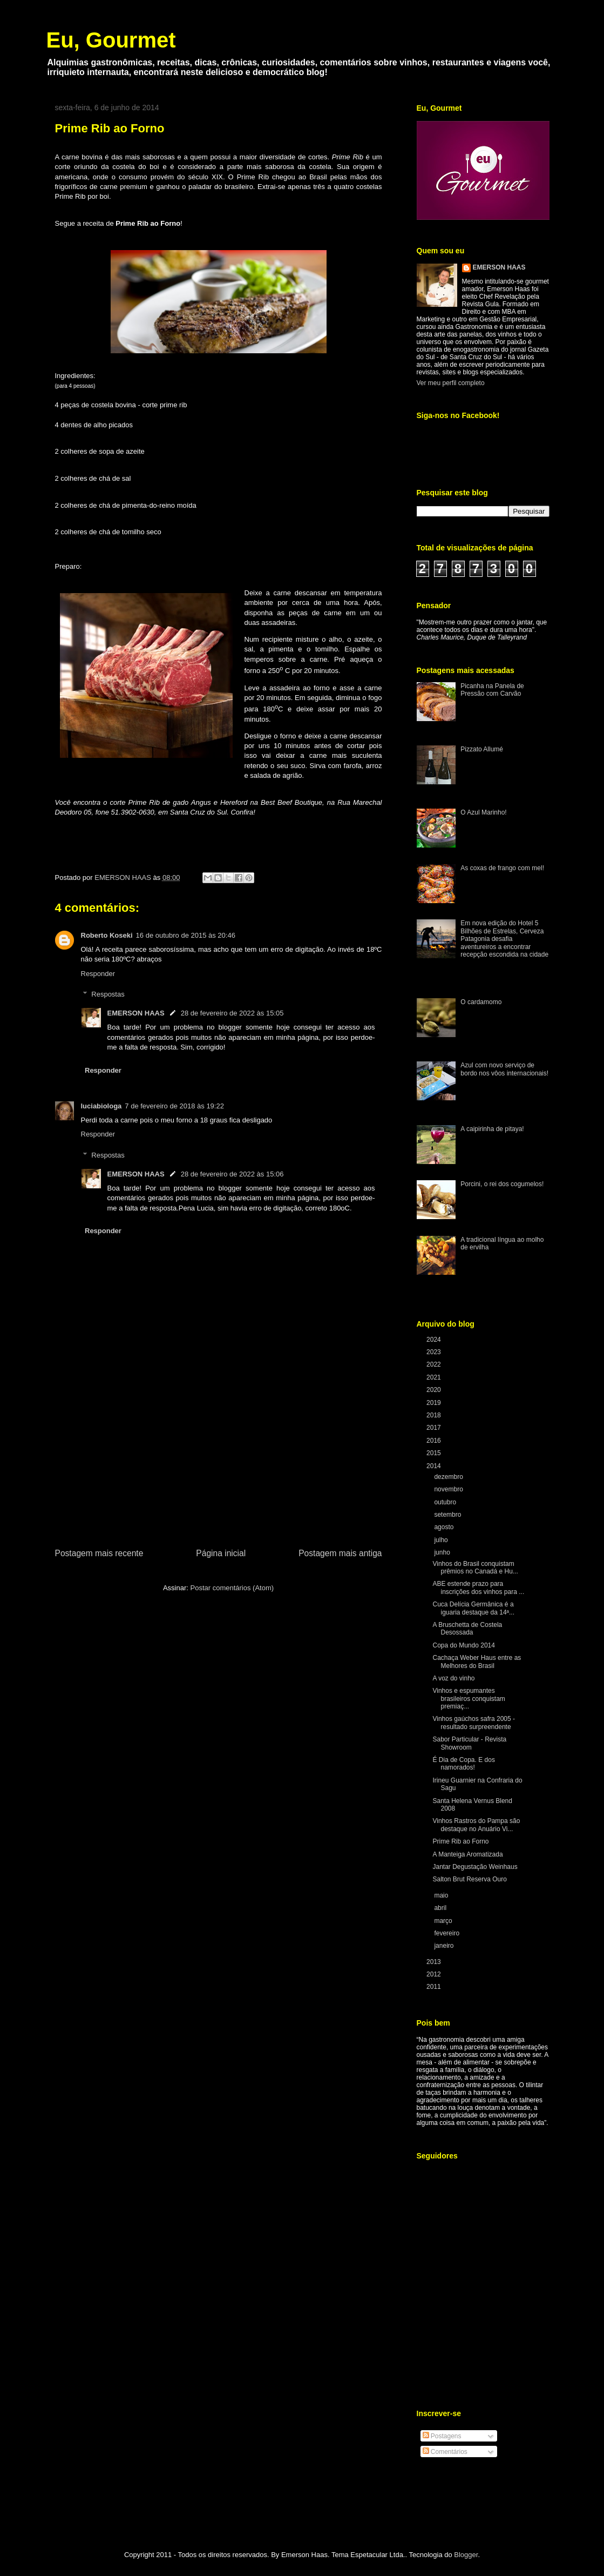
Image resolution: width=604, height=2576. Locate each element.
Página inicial (221, 1553)
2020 (434, 1390)
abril (441, 1908)
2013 (434, 1962)
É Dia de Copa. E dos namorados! (463, 1763)
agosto (444, 1527)
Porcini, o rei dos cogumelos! (502, 1184)
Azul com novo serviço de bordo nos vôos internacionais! (504, 1069)
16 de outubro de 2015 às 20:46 (185, 935)
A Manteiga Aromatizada (467, 1854)
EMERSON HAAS (136, 1013)
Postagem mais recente (99, 1553)
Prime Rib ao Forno (460, 1841)
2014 (434, 1466)
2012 (434, 1974)
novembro (449, 1489)
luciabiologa (101, 1106)
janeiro (444, 1945)
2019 (434, 1403)
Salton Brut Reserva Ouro (469, 1879)
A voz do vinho (453, 1678)
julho (442, 1540)
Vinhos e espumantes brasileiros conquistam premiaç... (468, 1698)
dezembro (449, 1477)
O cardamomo (480, 1002)
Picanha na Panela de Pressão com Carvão (492, 689)
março (444, 1921)
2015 (434, 1453)
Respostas (107, 994)
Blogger (466, 2555)
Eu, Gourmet (111, 40)
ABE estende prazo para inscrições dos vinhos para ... (478, 1587)
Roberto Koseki (107, 935)
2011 (434, 1986)
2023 (434, 1352)
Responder (98, 974)
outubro (446, 1502)
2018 (434, 1415)
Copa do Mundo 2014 (463, 1645)
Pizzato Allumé (481, 749)
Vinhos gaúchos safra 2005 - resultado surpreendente (473, 1722)
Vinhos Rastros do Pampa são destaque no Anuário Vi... (476, 1824)
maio (442, 1895)
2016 (434, 1440)
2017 (434, 1427)
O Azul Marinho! (483, 812)
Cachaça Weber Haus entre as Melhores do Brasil (476, 1661)
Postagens (442, 2436)
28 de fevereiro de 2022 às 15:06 (232, 1174)
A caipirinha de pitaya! (492, 1129)
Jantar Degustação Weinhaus (474, 1867)
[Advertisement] (219, 1465)
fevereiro (447, 1933)
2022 (434, 1364)
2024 (434, 1339)
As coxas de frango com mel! (502, 868)
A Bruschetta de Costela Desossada (467, 1628)
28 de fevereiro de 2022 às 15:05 (232, 1013)
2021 (434, 1377)
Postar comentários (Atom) (232, 1588)
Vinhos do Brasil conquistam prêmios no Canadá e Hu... (475, 1567)
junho (443, 1552)
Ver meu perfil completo (451, 383)
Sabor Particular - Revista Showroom (469, 1743)
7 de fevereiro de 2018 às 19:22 (174, 1106)
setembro (448, 1514)
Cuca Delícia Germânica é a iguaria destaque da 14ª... (473, 1608)
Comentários (445, 2452)
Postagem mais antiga (340, 1553)
